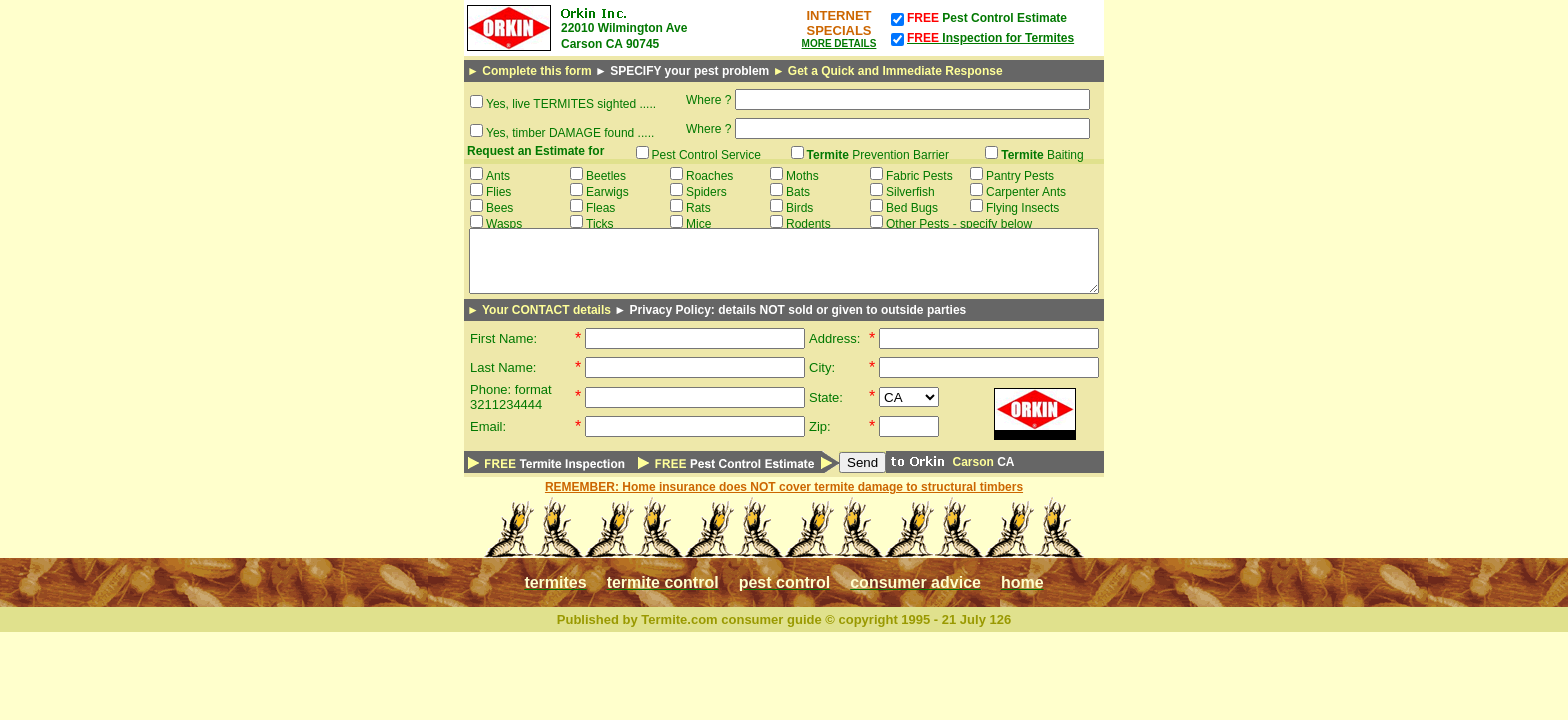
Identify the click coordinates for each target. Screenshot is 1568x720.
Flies (498, 192)
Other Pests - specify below (959, 224)
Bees (499, 208)
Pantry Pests (1020, 176)
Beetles (606, 176)
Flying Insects (1022, 208)
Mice (698, 224)
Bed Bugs (912, 208)
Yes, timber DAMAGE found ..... (570, 133)
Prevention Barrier (878, 155)
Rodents (808, 224)
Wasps (504, 224)
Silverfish (910, 192)
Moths (802, 176)
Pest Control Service (706, 155)
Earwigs (607, 192)
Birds (799, 208)
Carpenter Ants (1026, 192)
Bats (798, 192)
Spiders (706, 192)
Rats (698, 208)
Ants (498, 176)
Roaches (709, 176)
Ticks (600, 224)
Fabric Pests (919, 176)
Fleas (600, 208)
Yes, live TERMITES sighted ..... (571, 104)
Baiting (1042, 155)
